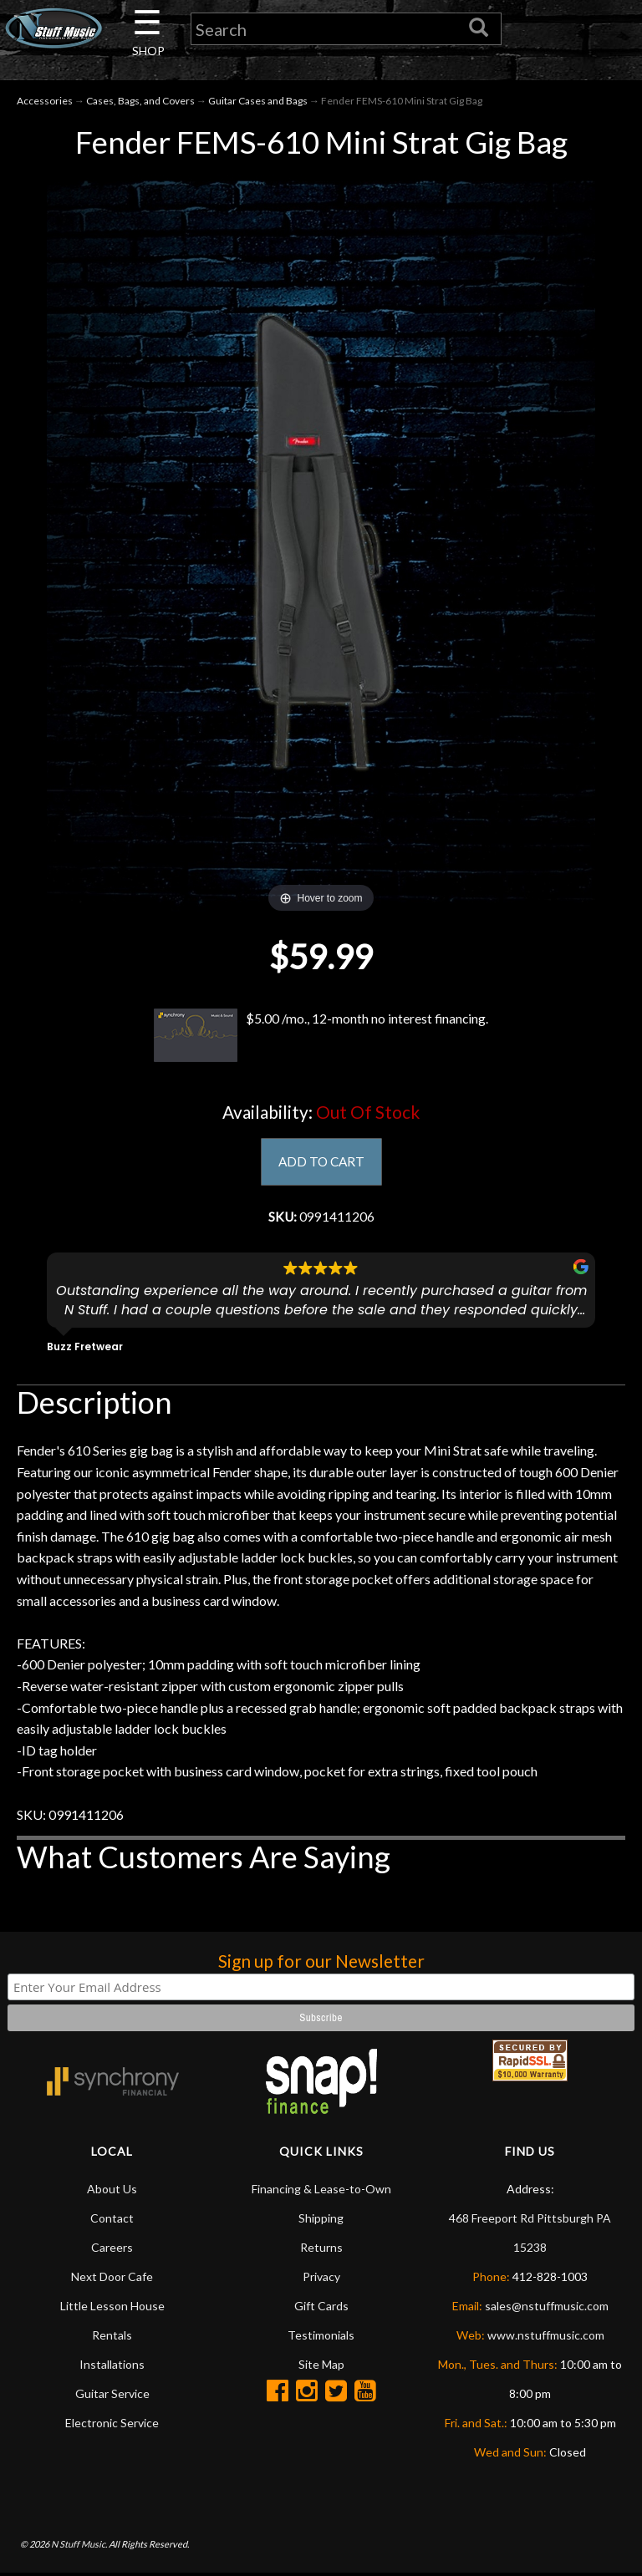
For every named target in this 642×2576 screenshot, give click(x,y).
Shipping (321, 2221)
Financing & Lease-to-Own (321, 2192)
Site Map (321, 2367)
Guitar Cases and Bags (258, 101)
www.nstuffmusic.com (545, 2338)
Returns (321, 2250)
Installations (112, 2367)
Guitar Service (112, 2397)
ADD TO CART (321, 1163)
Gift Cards (321, 2309)
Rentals (112, 2338)
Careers (112, 2250)
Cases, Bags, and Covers (140, 101)
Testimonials (321, 2338)
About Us (112, 2192)
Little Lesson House (112, 2309)
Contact (112, 2221)
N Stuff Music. (79, 2546)
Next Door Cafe (112, 2280)
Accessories (45, 101)
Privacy (321, 2280)
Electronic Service (112, 2426)
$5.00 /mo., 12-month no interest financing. (321, 1037)
